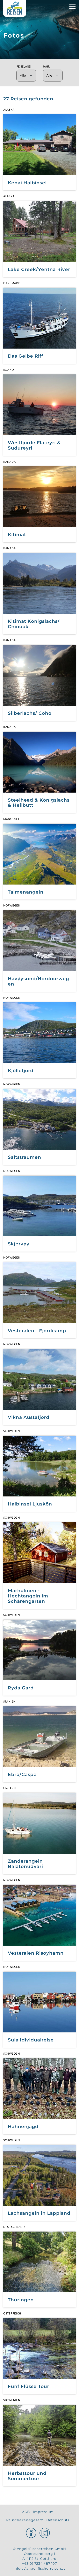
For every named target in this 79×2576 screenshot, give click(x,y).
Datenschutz (58, 2520)
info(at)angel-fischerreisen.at (39, 2568)
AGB (26, 2512)
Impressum (43, 2512)
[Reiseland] (26, 75)
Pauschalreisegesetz (24, 2520)
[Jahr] (53, 75)
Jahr (46, 66)
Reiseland (23, 66)
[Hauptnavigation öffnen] (72, 6)
